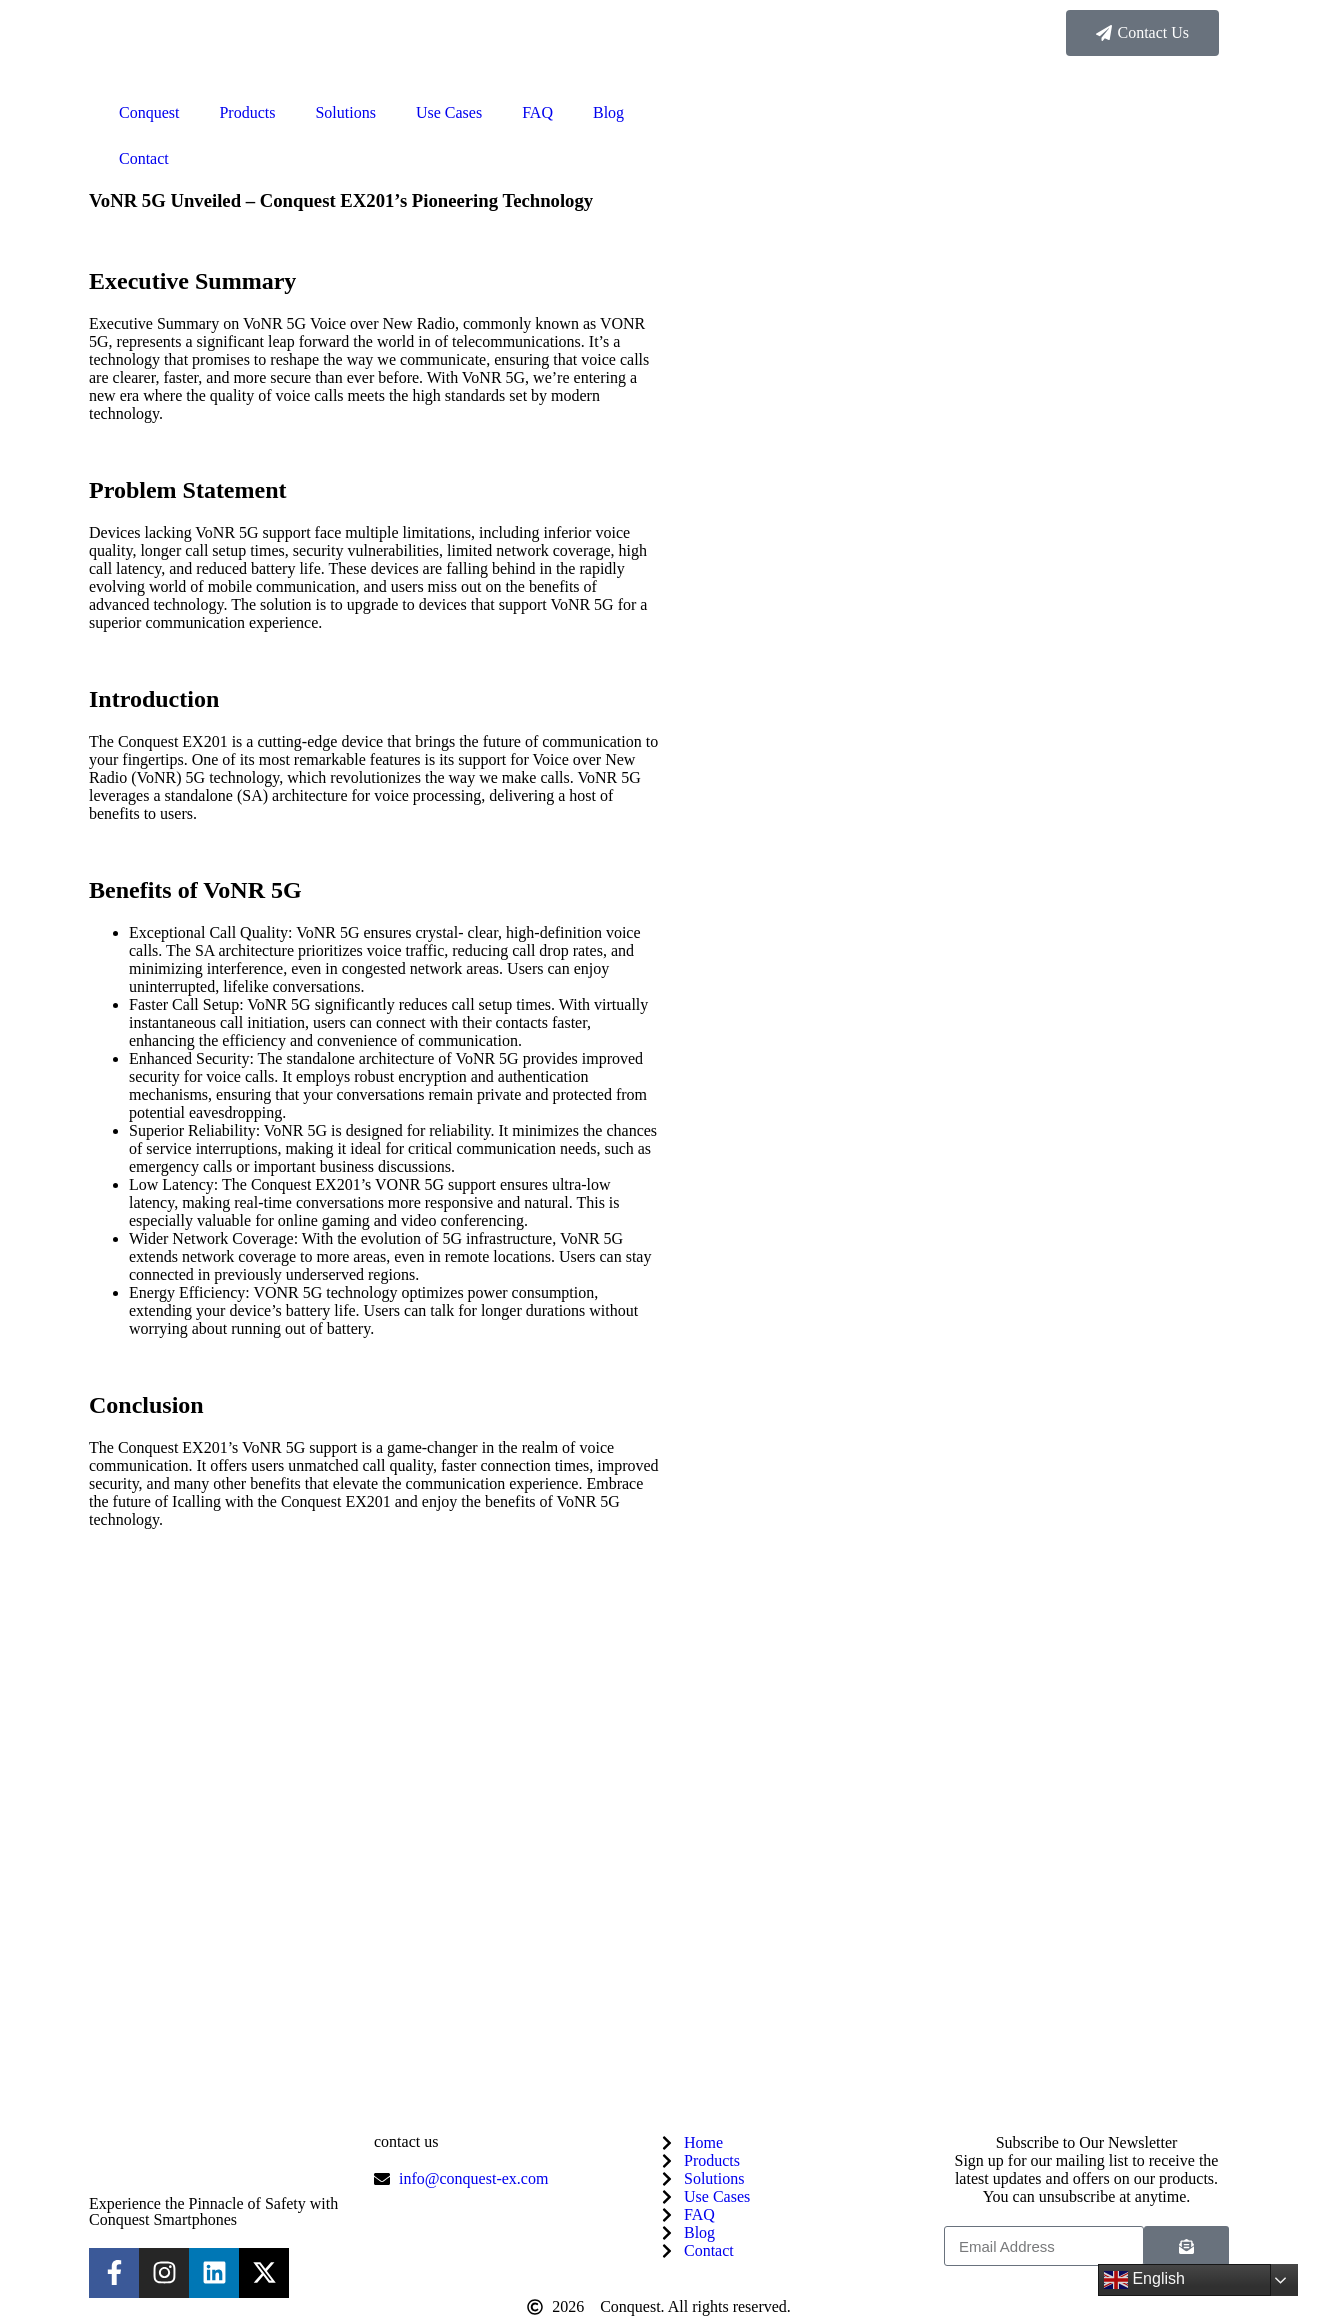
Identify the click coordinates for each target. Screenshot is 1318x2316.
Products (247, 112)
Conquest (149, 112)
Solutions (345, 112)
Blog (608, 112)
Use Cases (449, 112)
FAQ (537, 112)
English (1144, 2280)
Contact (144, 158)
